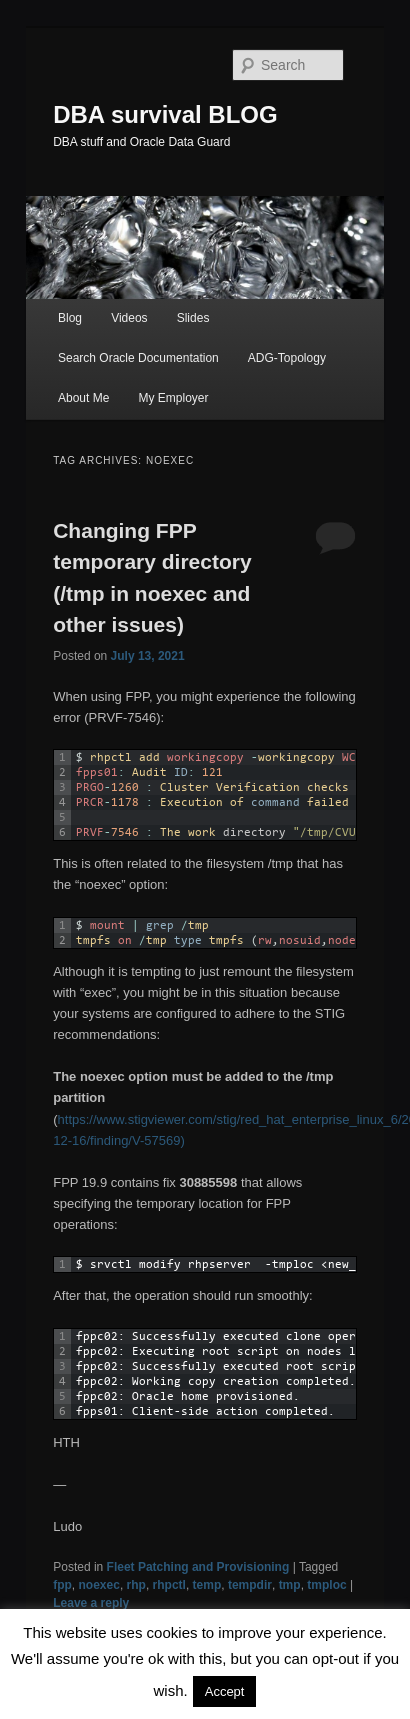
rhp (136, 1585)
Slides (193, 318)
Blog (70, 318)
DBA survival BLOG (165, 114)
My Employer (173, 398)
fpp (62, 1585)
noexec (99, 1585)
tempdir (250, 1585)
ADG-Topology (287, 358)
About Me (83, 398)
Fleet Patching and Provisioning (198, 1567)
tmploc (326, 1585)
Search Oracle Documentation (138, 358)
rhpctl (169, 1585)
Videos (129, 318)
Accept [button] (225, 1691)
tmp (290, 1585)
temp (207, 1585)
